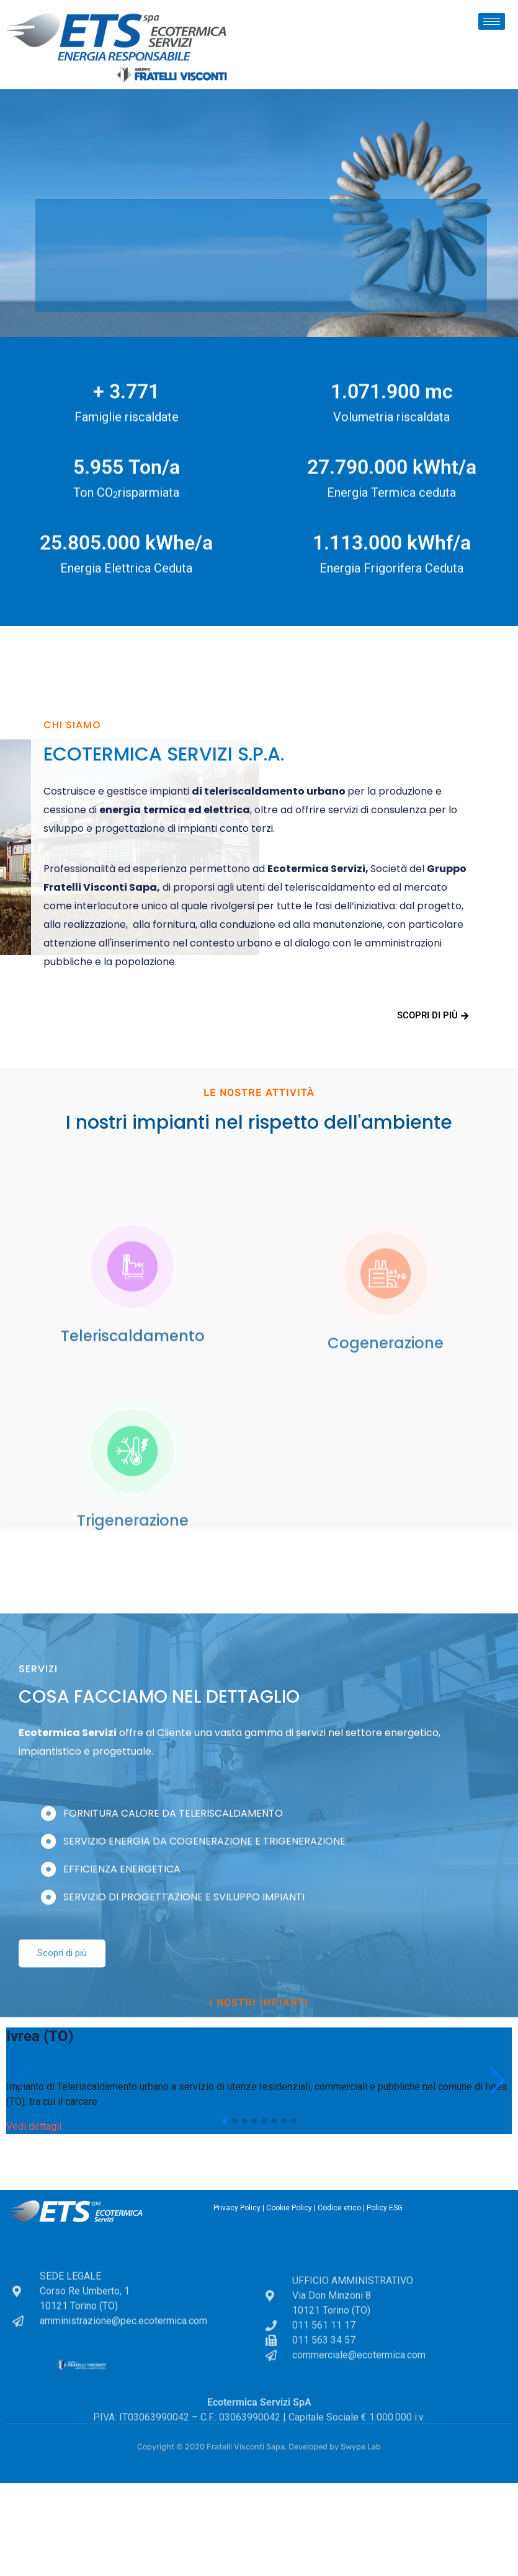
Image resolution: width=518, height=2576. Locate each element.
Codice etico (339, 2207)
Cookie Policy (289, 2207)
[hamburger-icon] (492, 21)
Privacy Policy (237, 2207)
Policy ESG (385, 2207)
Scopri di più (432, 1015)
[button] (224, 2121)
